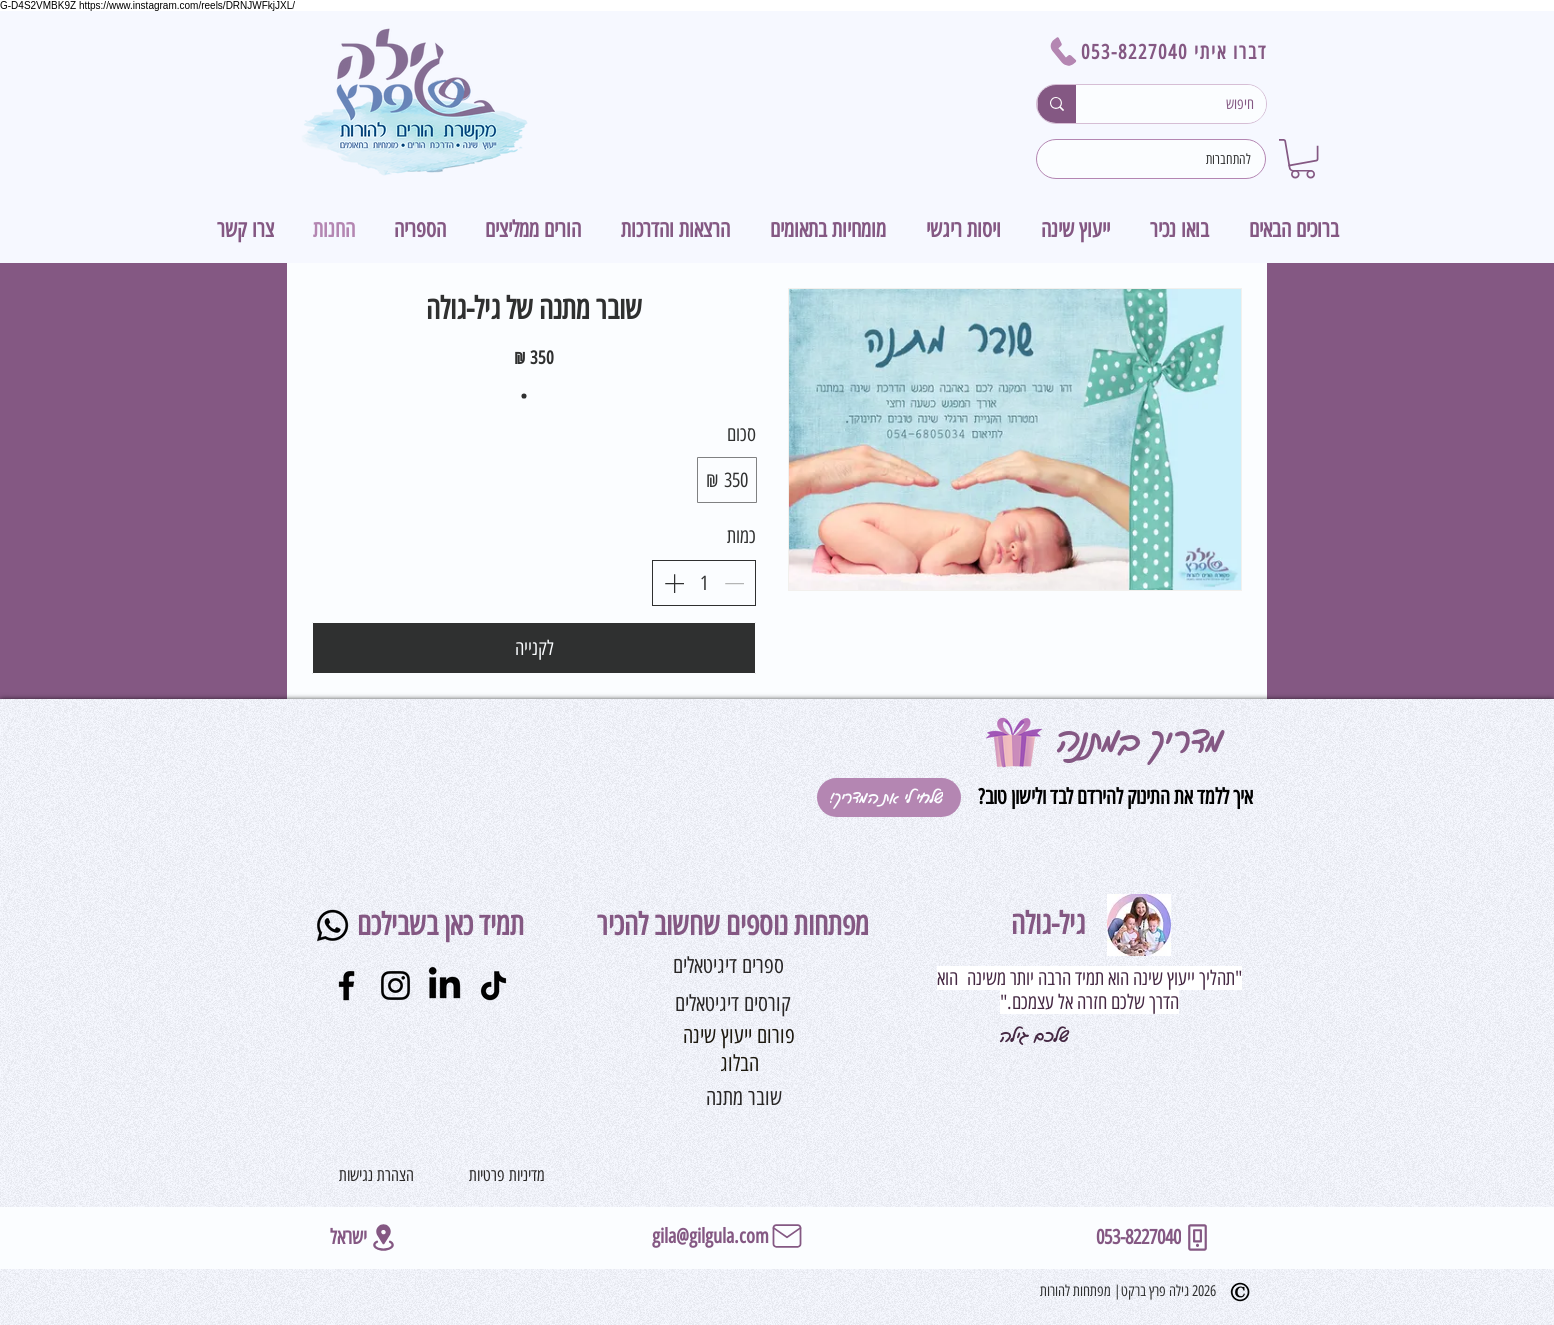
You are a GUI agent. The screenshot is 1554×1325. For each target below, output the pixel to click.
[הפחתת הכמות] (734, 583)
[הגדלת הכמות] (674, 583)
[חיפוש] (1186, 104)
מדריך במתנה (1139, 740)
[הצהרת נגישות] (376, 1175)
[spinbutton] (704, 583)
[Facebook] (346, 985)
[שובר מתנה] (744, 1099)
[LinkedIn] (444, 985)
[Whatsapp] (332, 925)
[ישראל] (364, 1237)
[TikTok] (493, 985)
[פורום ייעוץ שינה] (739, 1037)
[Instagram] (395, 985)
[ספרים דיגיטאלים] (728, 966)
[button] (1302, 158)
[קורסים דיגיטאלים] (733, 1004)
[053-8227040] (1154, 1237)
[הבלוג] (739, 1064)
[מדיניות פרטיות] (507, 1175)
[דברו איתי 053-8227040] (1151, 51)
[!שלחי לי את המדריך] (889, 797)
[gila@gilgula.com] (728, 1236)
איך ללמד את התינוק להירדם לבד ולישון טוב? (1113, 796)
